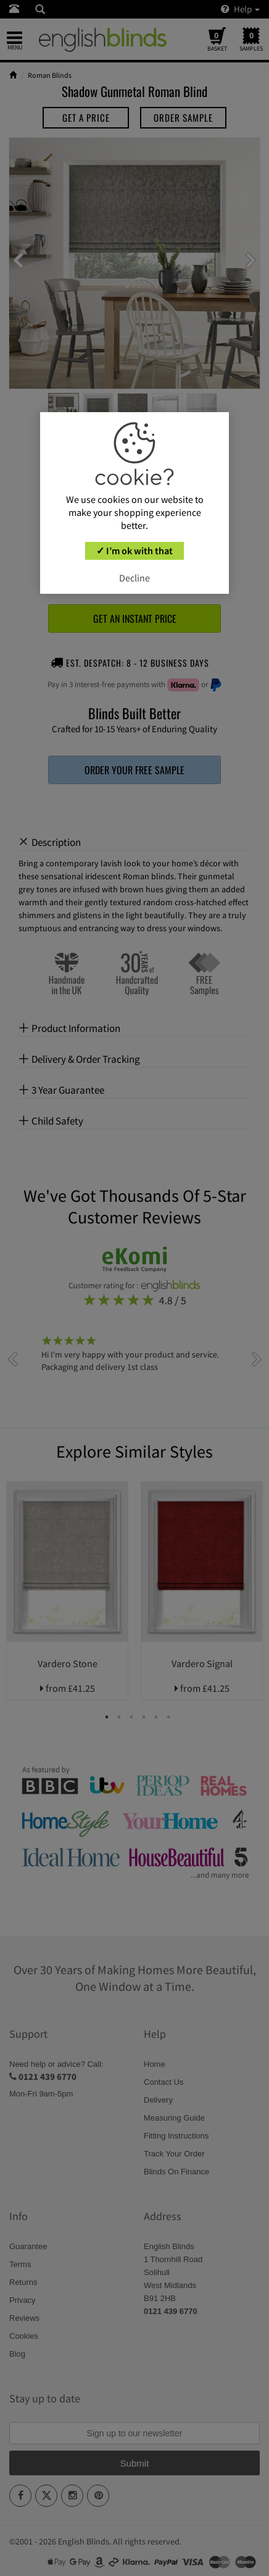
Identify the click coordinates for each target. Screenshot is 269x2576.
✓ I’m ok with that (134, 550)
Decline (134, 578)
